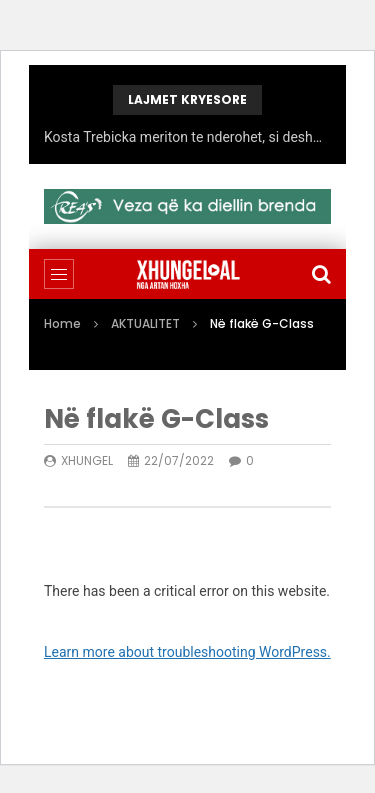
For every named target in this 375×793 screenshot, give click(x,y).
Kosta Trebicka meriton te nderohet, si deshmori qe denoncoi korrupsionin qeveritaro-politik (187, 137)
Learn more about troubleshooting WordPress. (187, 652)
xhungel (87, 460)
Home (62, 323)
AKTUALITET (145, 323)
